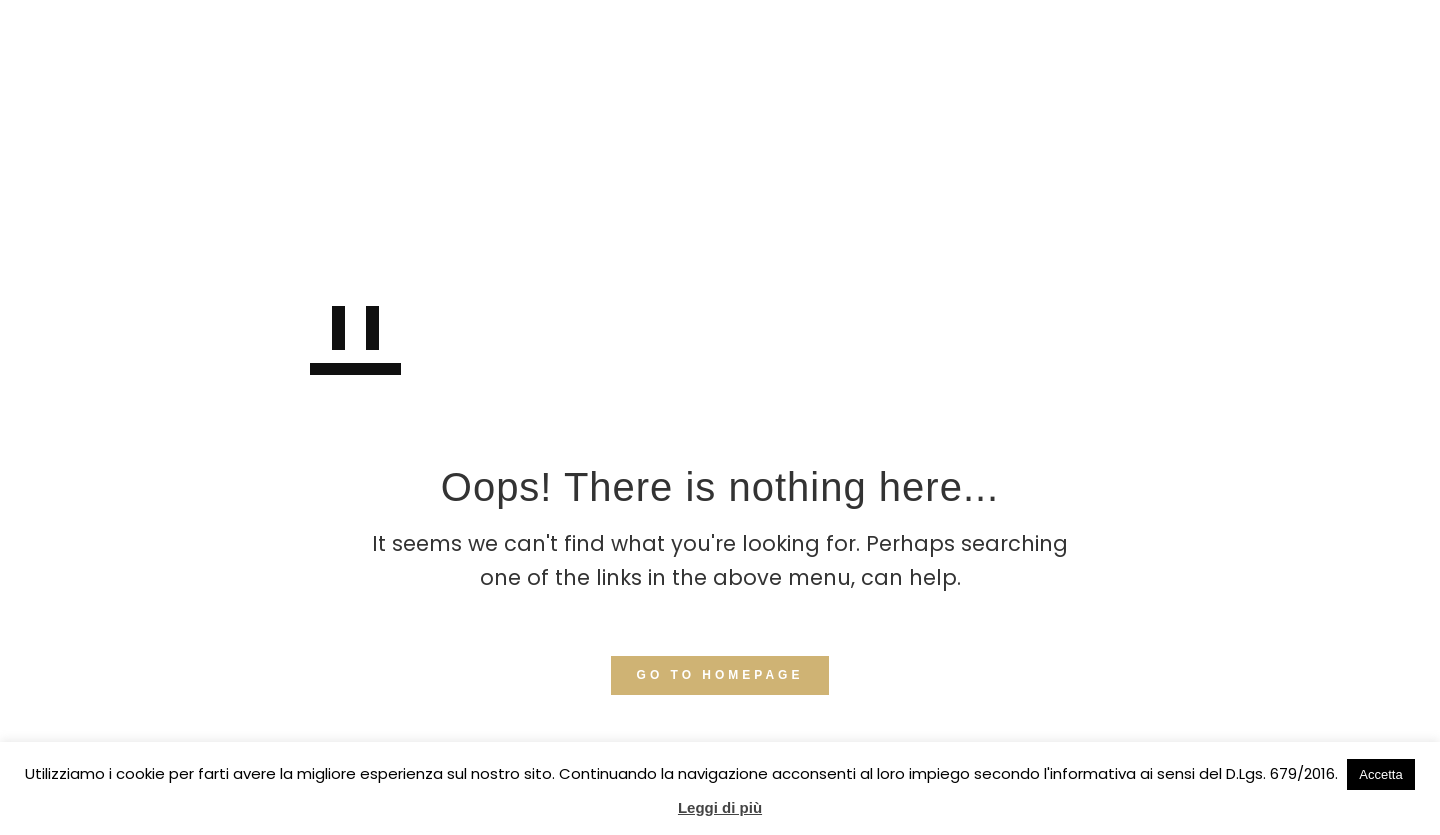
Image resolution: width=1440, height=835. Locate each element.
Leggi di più (720, 807)
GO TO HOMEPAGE (720, 675)
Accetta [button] (1380, 774)
